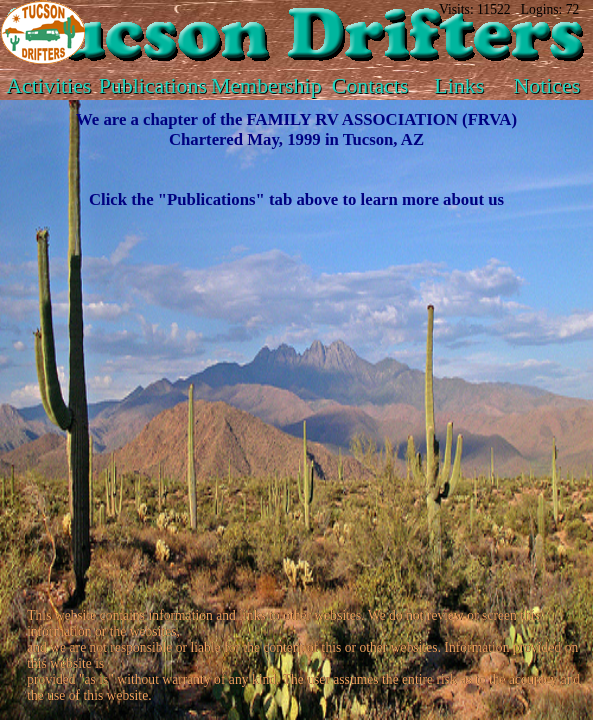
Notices (546, 85)
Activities (48, 85)
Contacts (370, 85)
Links (459, 85)
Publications (153, 85)
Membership (266, 85)
